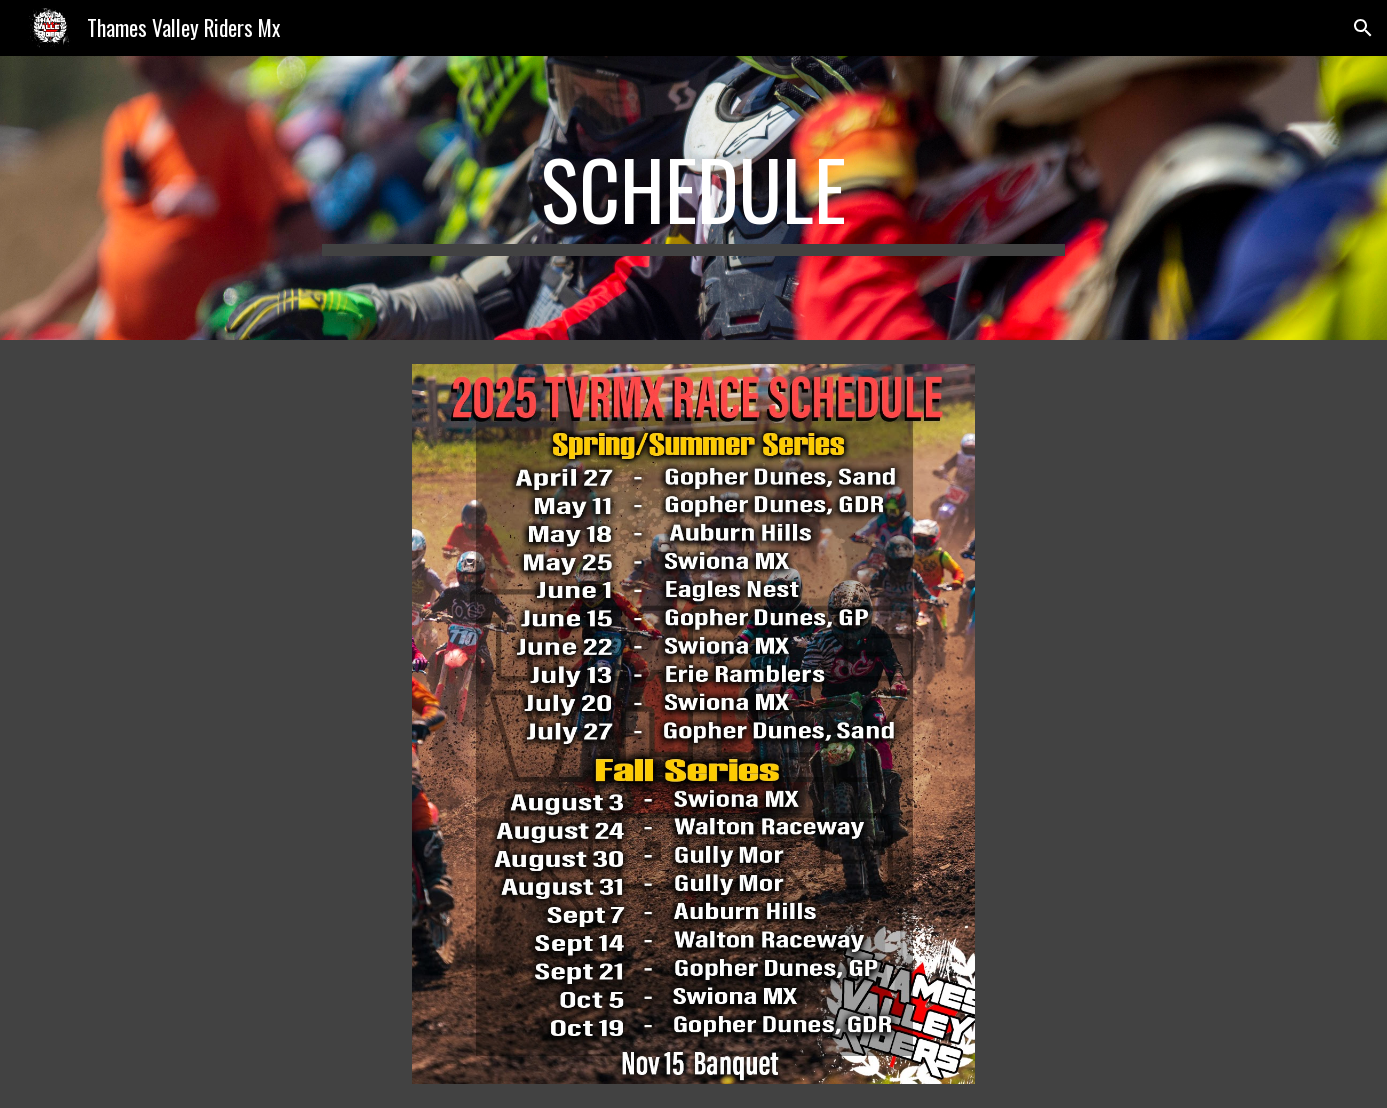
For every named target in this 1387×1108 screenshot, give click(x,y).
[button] (1363, 28)
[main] (694, 198)
